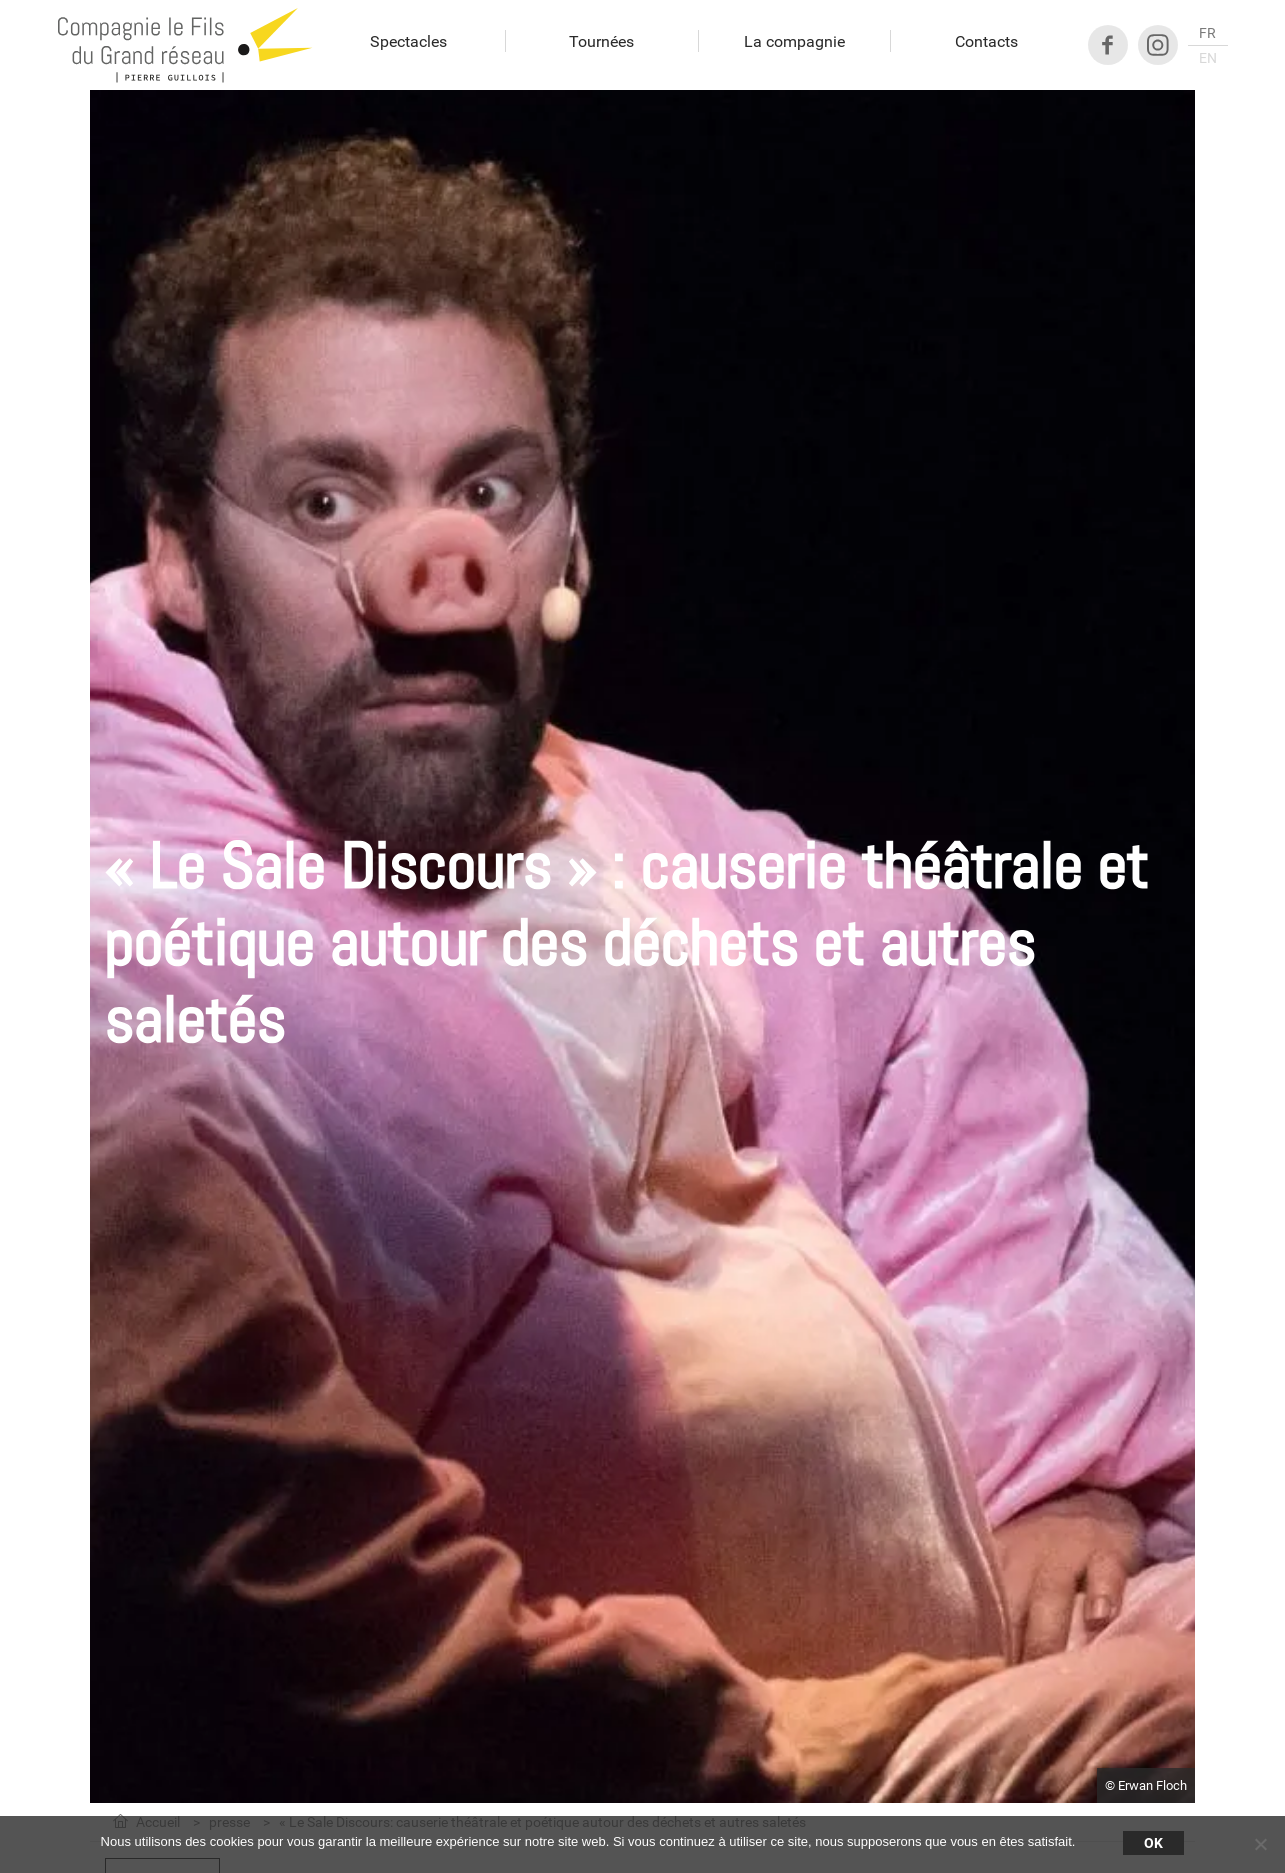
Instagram (1158, 45)
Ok (1153, 1843)
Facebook (1108, 45)
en (1208, 58)
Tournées (601, 41)
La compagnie (794, 41)
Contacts (986, 41)
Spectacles (408, 41)
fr (1207, 33)
